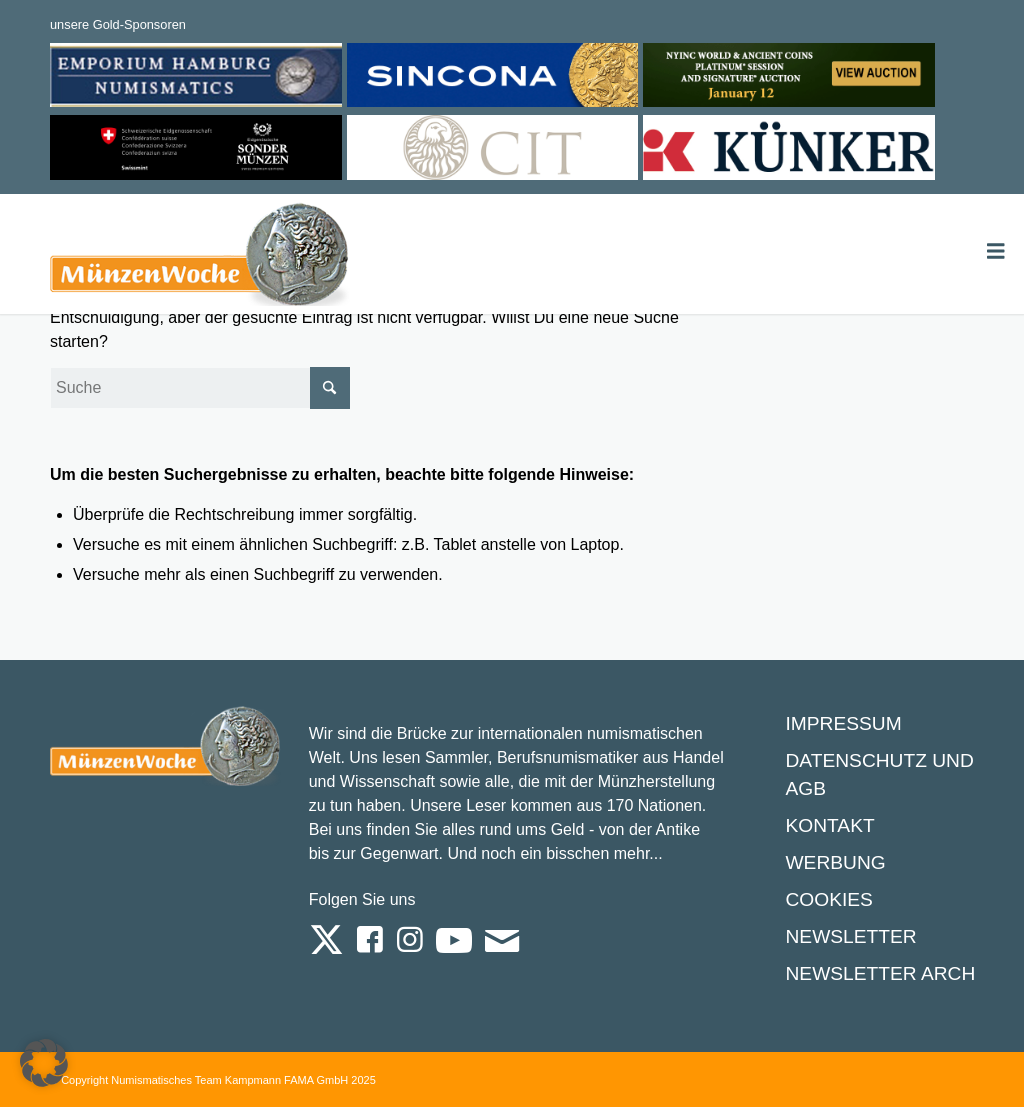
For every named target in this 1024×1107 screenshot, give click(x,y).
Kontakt (829, 825)
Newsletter (850, 936)
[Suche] (200, 388)
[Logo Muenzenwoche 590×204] (200, 258)
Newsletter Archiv (889, 973)
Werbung (835, 862)
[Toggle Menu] (996, 251)
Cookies (828, 899)
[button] (44, 1063)
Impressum (843, 723)
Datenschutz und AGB (879, 774)
